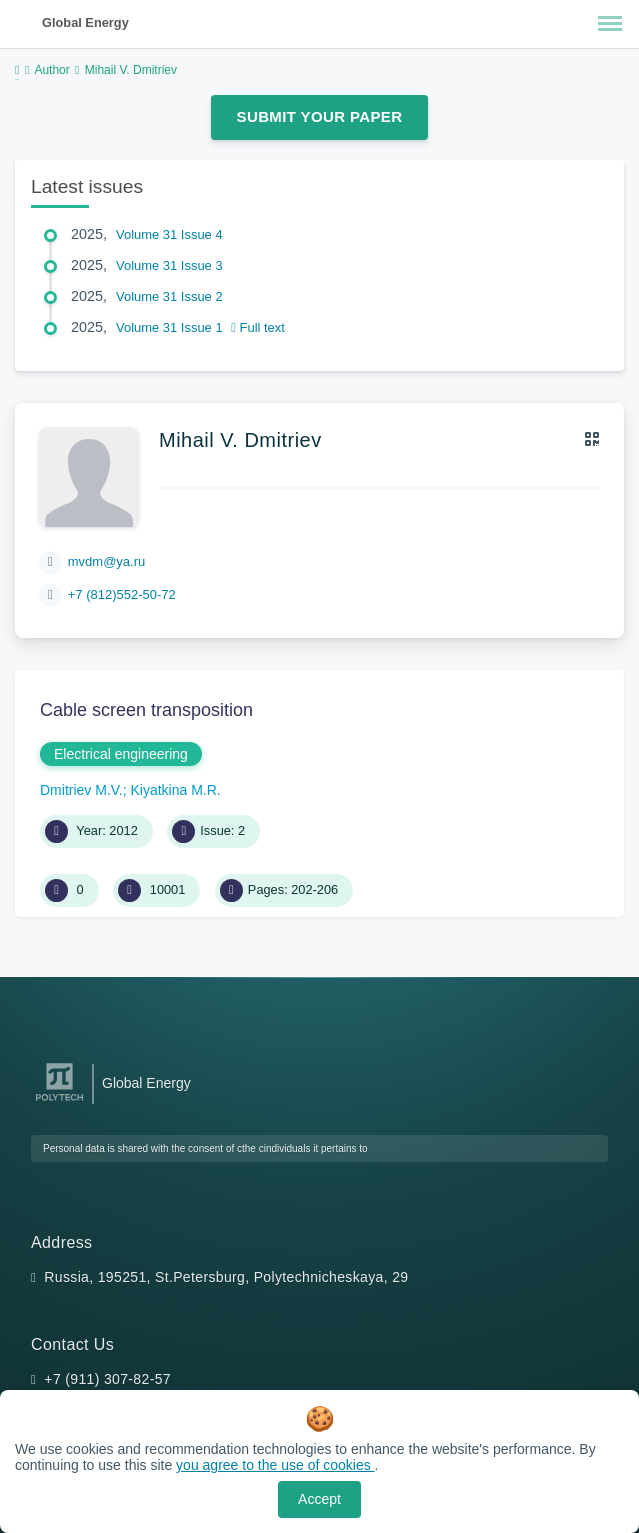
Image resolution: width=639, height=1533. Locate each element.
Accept (319, 1499)
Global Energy (85, 22)
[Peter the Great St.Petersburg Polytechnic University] (59, 1101)
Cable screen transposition (146, 710)
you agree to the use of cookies (275, 1465)
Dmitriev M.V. (81, 790)
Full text (258, 327)
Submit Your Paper (320, 116)
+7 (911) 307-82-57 (107, 1379)
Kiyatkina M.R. (176, 790)
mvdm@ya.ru (107, 561)
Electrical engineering (121, 754)
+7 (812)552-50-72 (122, 594)
